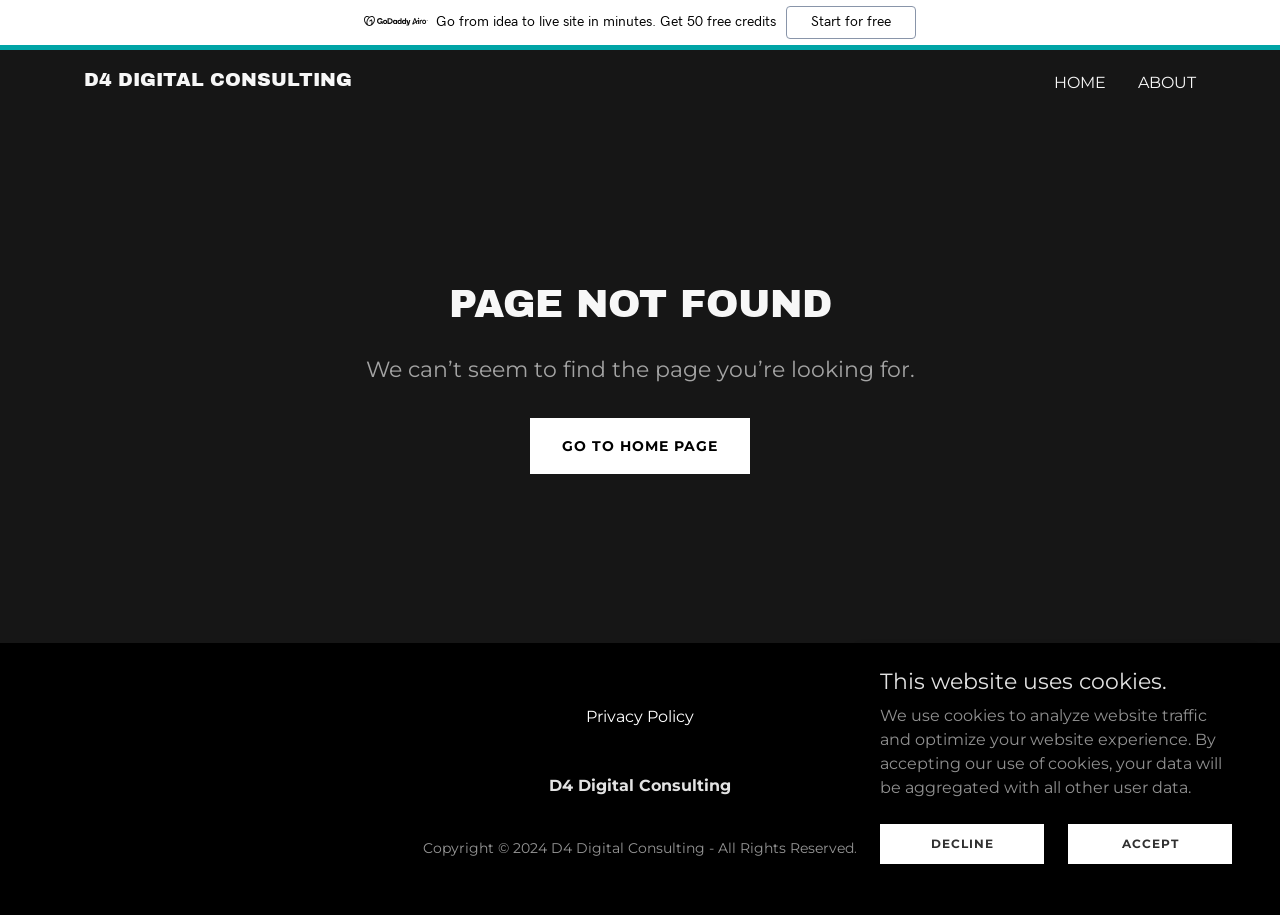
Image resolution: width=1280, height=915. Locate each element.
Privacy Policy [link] (640, 716)
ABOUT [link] (1167, 82)
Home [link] (1080, 82)
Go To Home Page (640, 446)
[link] (218, 80)
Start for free (851, 22)
